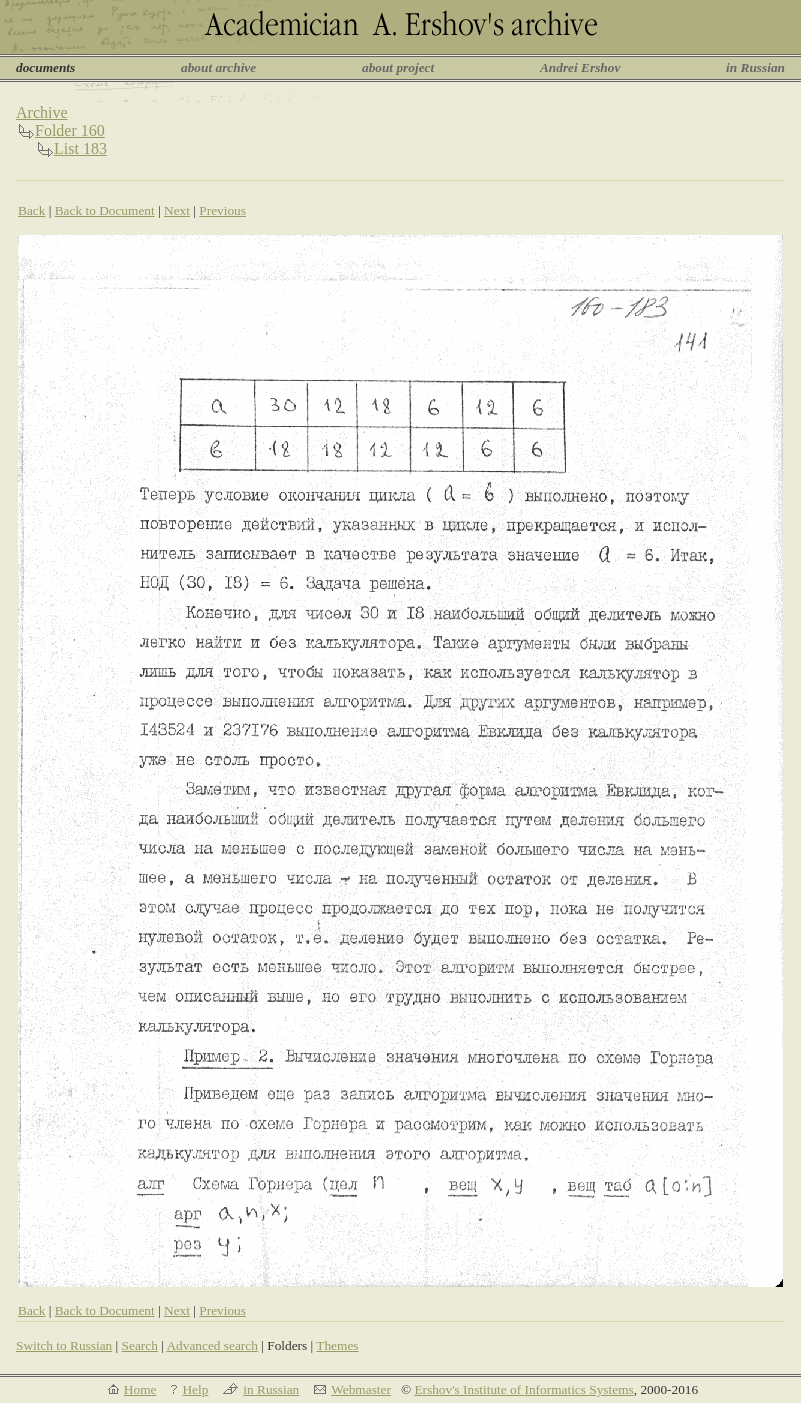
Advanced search (211, 1345)
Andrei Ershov (580, 67)
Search (140, 1345)
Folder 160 (70, 130)
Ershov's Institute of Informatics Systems (523, 1389)
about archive (218, 67)
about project (398, 67)
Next (177, 210)
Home (140, 1389)
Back (31, 210)
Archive (42, 112)
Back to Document (105, 210)
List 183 (80, 148)
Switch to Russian (64, 1345)
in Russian (755, 67)
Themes (337, 1345)
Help (195, 1389)
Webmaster (361, 1389)
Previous (222, 210)
